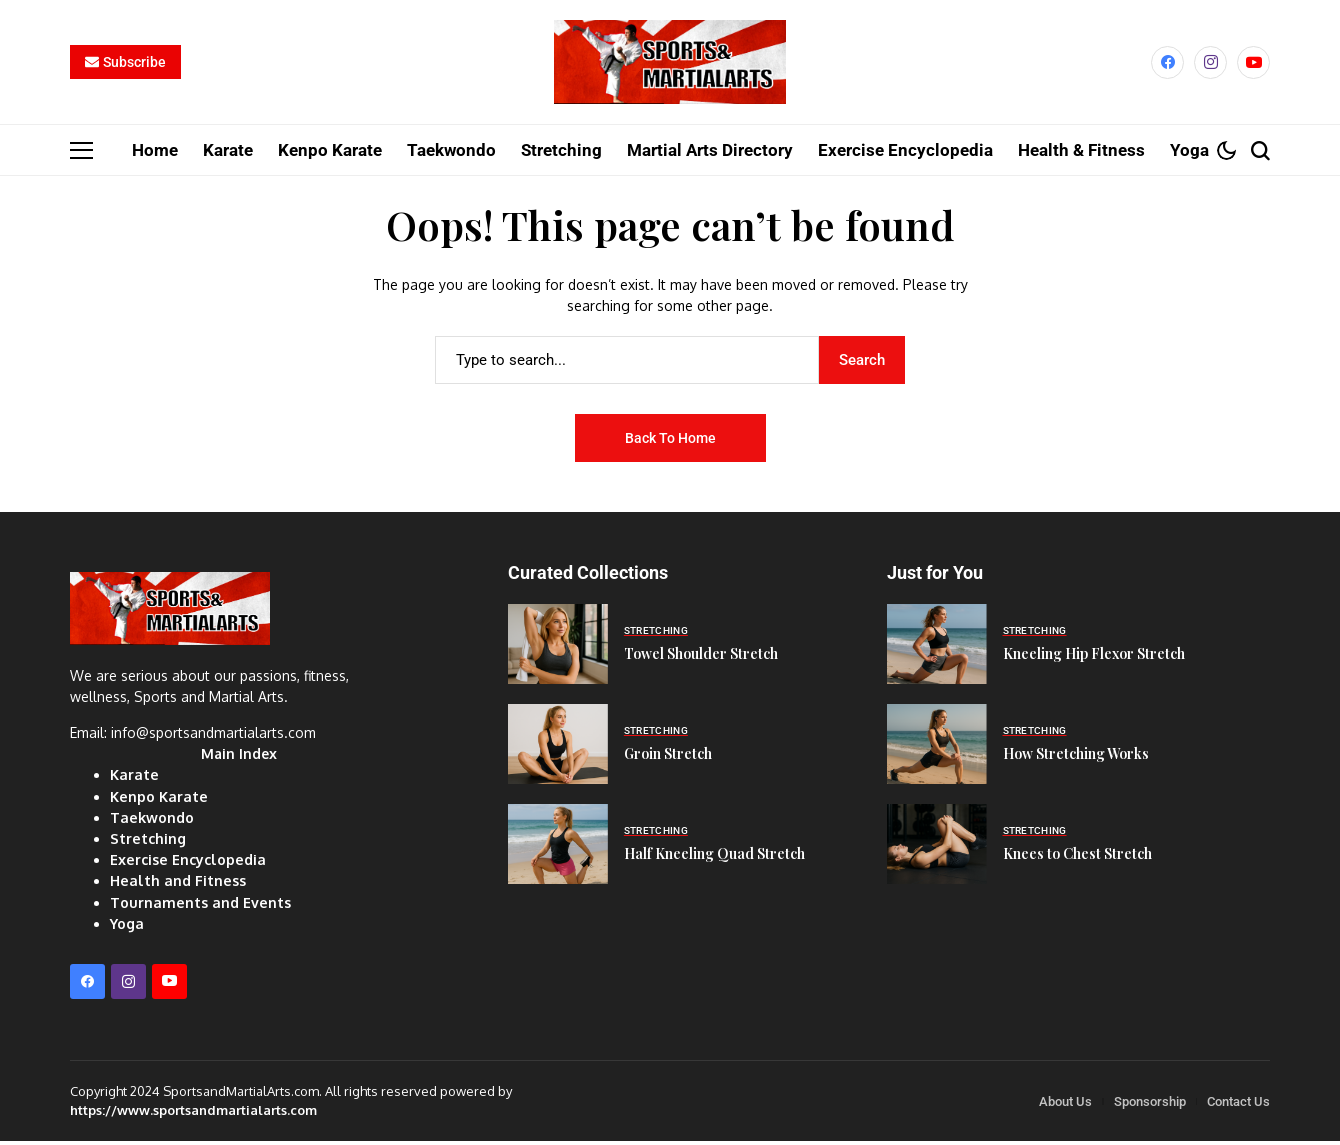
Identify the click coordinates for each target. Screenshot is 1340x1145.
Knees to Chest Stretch (1077, 859)
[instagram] (1210, 65)
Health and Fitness (175, 885)
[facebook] (1167, 65)
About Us (1065, 1105)
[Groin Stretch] (558, 750)
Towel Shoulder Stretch (701, 659)
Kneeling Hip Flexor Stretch (1094, 659)
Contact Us (1238, 1105)
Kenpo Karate (157, 801)
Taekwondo (151, 822)
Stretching (147, 843)
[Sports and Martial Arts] (670, 65)
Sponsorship (1150, 1105)
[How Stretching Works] (937, 750)
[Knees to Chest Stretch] (937, 850)
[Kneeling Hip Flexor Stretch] (937, 650)
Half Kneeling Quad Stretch (714, 859)
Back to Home (670, 444)
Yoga (126, 927)
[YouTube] (1253, 65)
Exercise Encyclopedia (185, 864)
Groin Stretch (668, 759)
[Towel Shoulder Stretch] (558, 650)
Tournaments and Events (198, 906)
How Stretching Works (1076, 759)
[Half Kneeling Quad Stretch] (558, 850)
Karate (133, 780)
